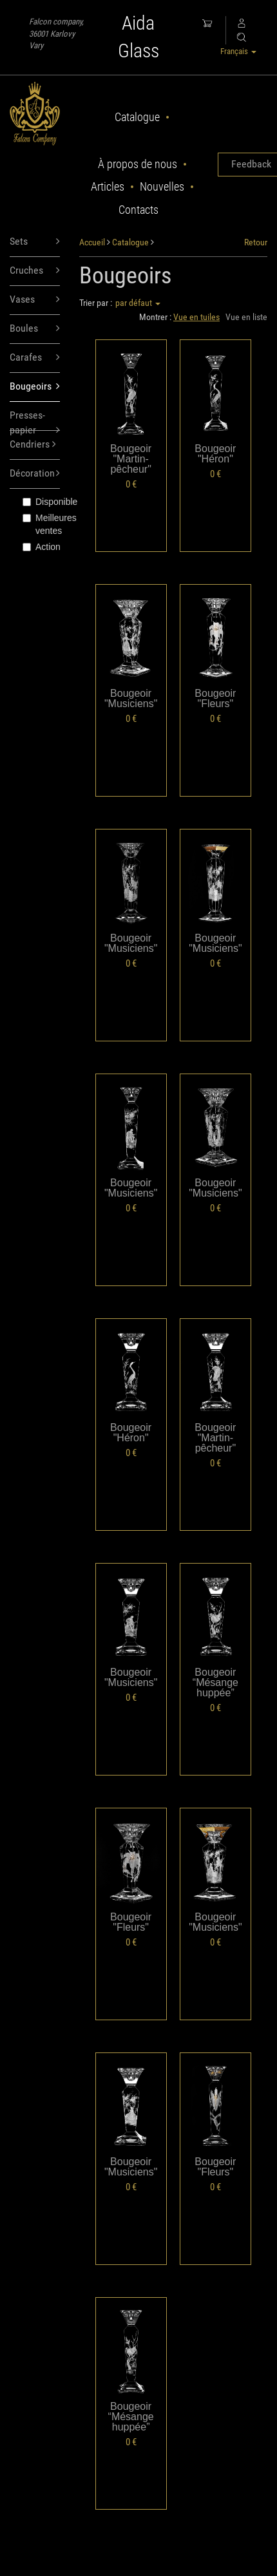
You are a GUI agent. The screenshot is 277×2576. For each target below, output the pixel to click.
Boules (35, 328)
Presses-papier (35, 420)
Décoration (35, 473)
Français (238, 51)
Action (41, 547)
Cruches (35, 270)
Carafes (35, 357)
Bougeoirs (35, 386)
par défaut (137, 303)
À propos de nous (137, 164)
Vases (35, 299)
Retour (255, 242)
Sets (35, 241)
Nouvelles (162, 186)
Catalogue (137, 117)
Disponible (41, 502)
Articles (107, 186)
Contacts (138, 209)
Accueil (92, 242)
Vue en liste (246, 317)
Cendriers (33, 444)
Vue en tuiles (196, 317)
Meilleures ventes (41, 524)
